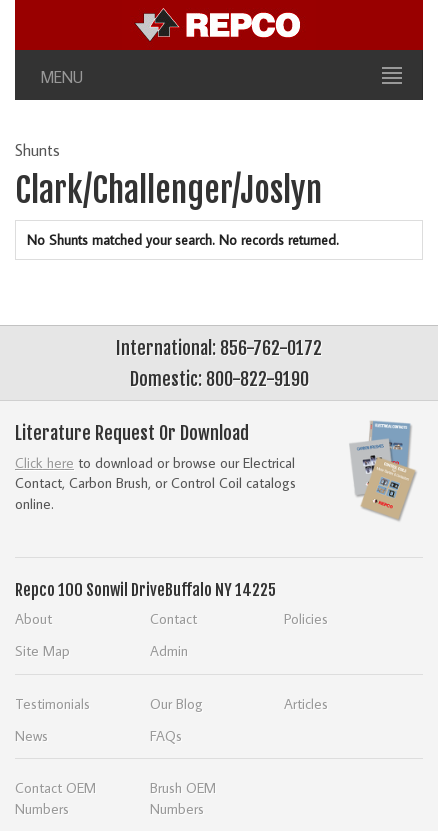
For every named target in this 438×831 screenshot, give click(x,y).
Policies (306, 618)
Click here (44, 462)
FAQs (166, 735)
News (31, 735)
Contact (173, 618)
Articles (306, 703)
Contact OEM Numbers (55, 797)
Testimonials (52, 703)
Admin (169, 650)
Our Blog (176, 703)
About (33, 618)
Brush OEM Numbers (183, 797)
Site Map (42, 650)
